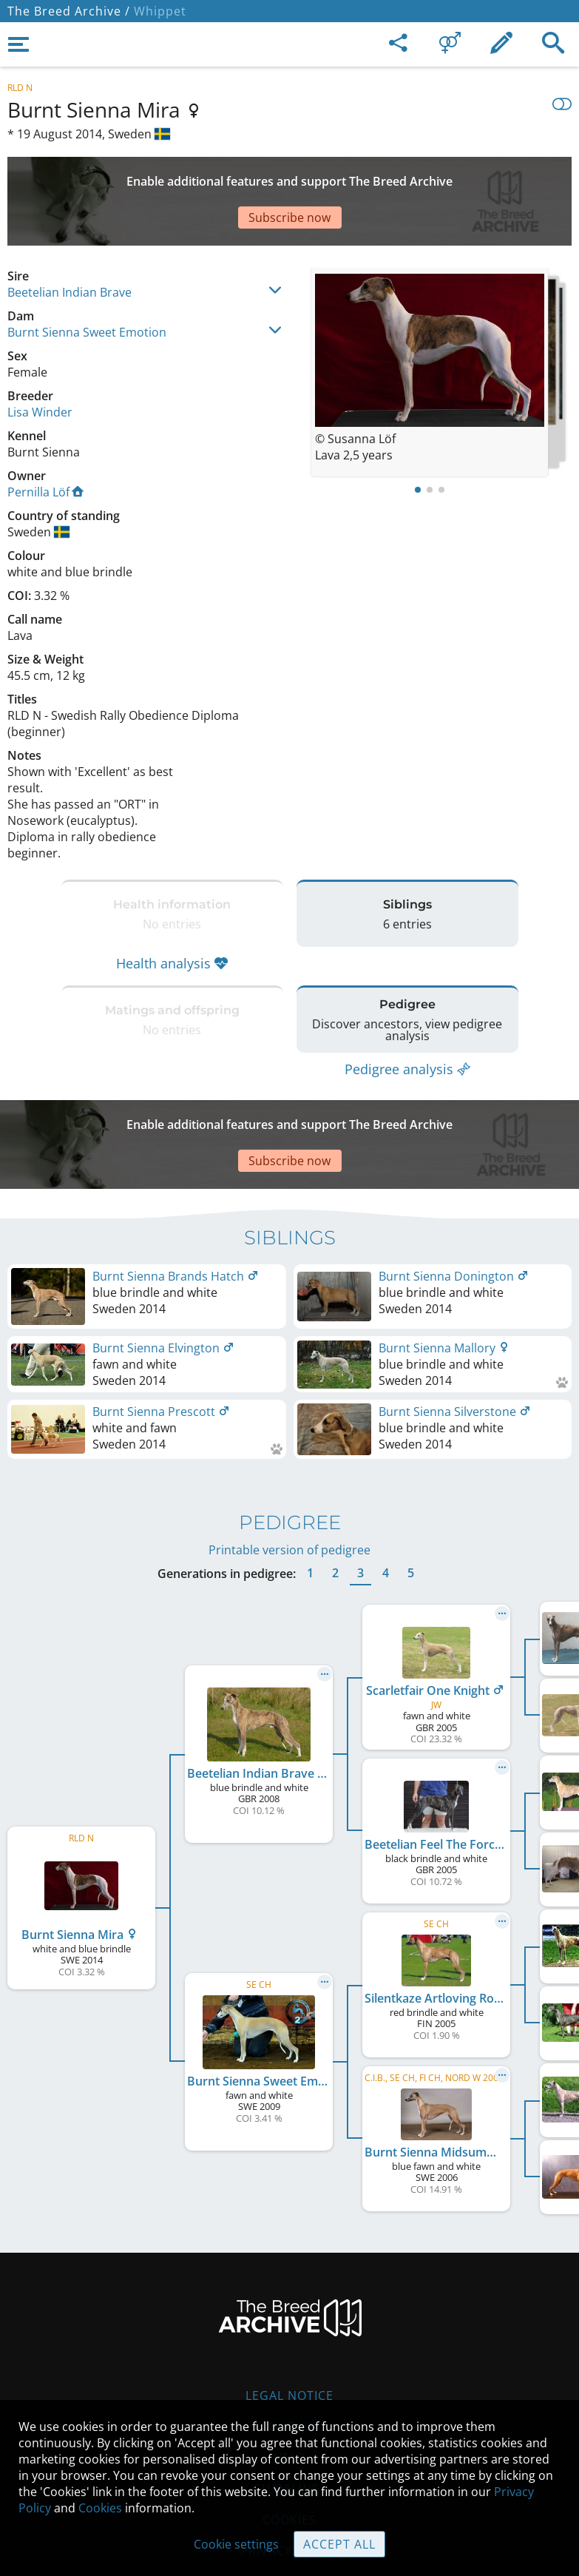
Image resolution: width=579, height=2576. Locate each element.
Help (289, 2369)
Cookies (100, 2508)
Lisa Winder (39, 360)
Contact (289, 2338)
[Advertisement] (289, 175)
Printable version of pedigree (289, 1461)
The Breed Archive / (68, 11)
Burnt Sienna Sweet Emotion (86, 280)
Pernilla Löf (45, 440)
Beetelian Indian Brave (69, 240)
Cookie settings (236, 2544)
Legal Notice (289, 2307)
